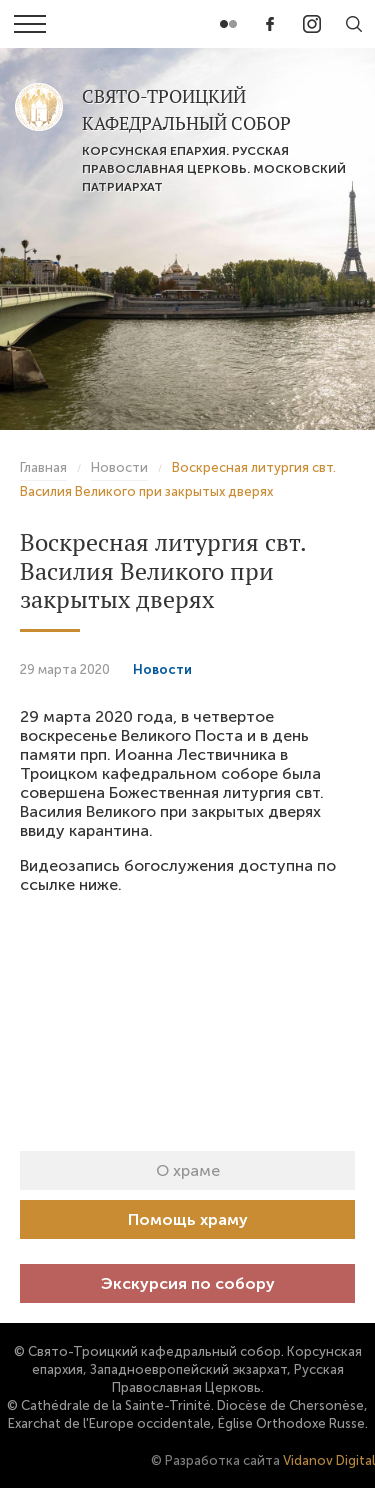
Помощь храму (188, 1219)
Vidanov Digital (329, 1460)
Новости (162, 669)
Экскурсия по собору (188, 1283)
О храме (188, 1170)
